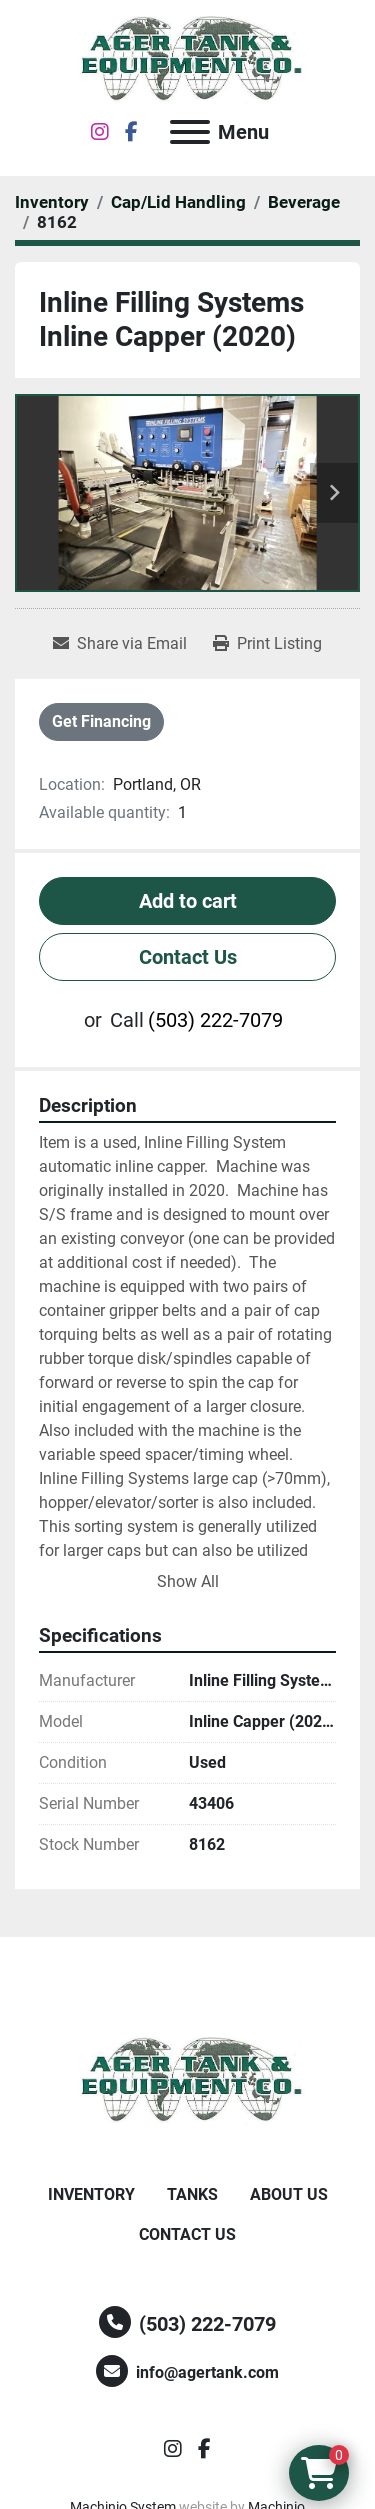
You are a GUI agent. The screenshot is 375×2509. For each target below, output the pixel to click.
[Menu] (190, 132)
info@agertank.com (207, 2372)
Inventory (91, 2194)
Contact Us (188, 957)
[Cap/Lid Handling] (178, 202)
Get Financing (101, 721)
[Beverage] (304, 202)
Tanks (192, 2194)
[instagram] (100, 132)
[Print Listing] (267, 644)
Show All (188, 1581)
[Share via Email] (120, 644)
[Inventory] (52, 202)
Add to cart (188, 901)
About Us (289, 2194)
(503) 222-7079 (215, 1020)
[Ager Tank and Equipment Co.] (188, 2080)
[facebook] (131, 132)
